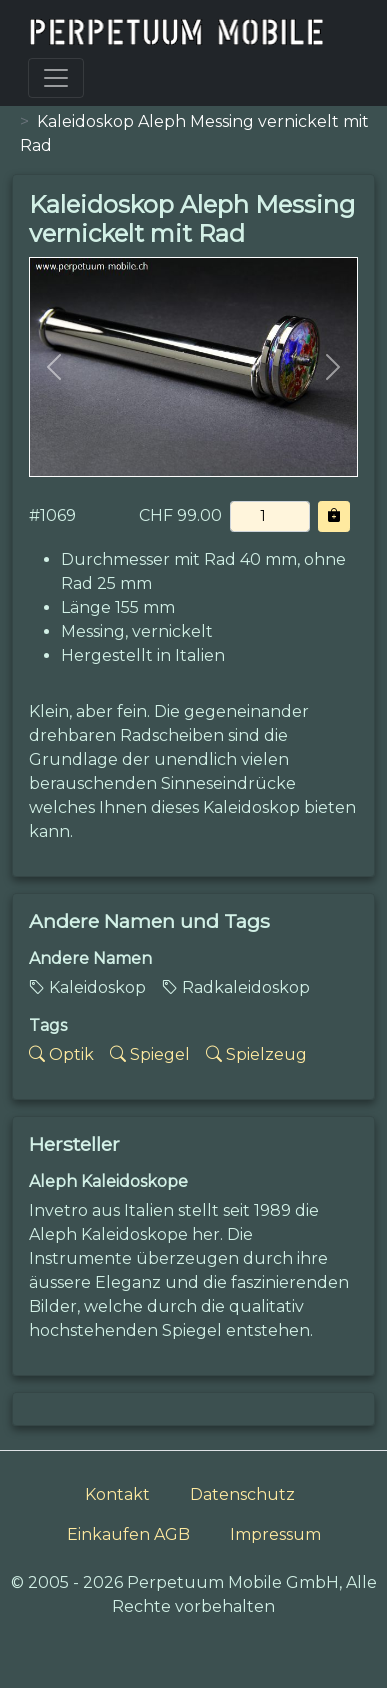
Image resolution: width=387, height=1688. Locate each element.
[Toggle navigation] (56, 78)
